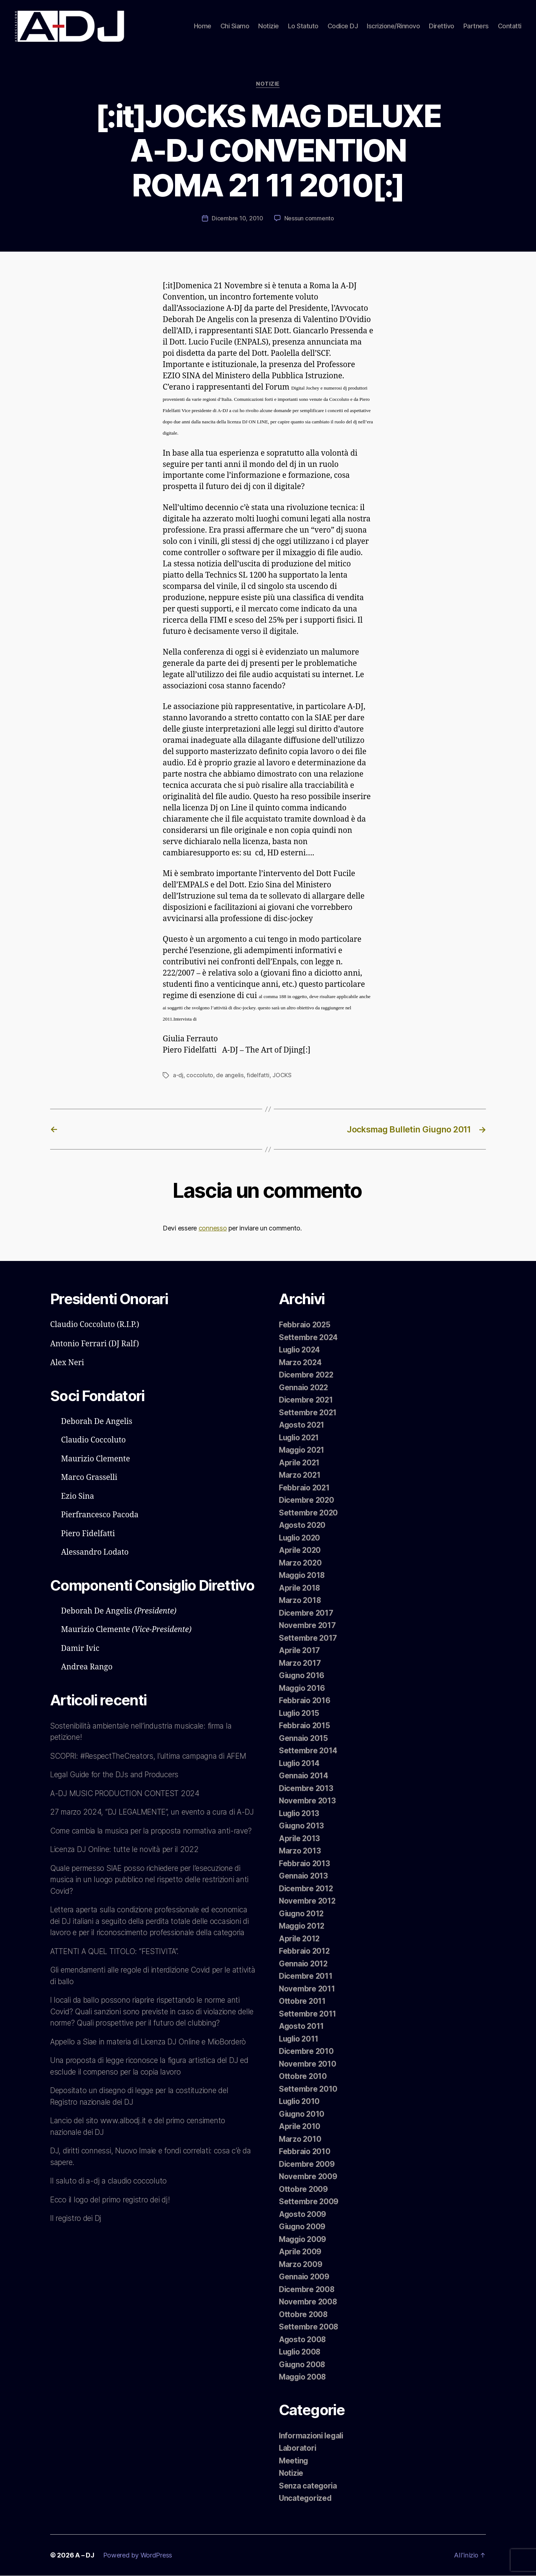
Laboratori (298, 2448)
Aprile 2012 (300, 1939)
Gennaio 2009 (304, 2277)
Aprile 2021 (300, 1463)
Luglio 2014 (300, 1763)
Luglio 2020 (300, 1538)
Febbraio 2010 (305, 2151)
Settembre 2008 (309, 2327)
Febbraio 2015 (305, 1725)
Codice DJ (343, 26)
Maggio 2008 (303, 2377)
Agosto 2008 (303, 2339)
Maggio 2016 (303, 1688)
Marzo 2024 (300, 1362)
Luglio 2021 (300, 1437)
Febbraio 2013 (305, 1863)
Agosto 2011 (302, 2026)
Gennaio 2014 (304, 1776)
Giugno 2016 (302, 1675)
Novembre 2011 (307, 1989)
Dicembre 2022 (307, 1375)
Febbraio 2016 (305, 1700)
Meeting (294, 2461)
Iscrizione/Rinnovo (393, 26)
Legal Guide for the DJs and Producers (116, 1774)
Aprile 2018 (300, 1588)
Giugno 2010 (302, 2114)
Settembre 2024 (308, 1337)
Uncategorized (306, 2498)
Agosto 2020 (302, 1525)
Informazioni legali (312, 2436)
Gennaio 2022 (304, 1387)
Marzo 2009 (301, 2264)
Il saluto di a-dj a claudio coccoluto (108, 2204)
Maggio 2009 (303, 2239)
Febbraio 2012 (305, 1951)
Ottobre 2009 (303, 2189)
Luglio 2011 (300, 2039)
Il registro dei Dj (76, 2241)
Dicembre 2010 (306, 2051)
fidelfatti (258, 1076)
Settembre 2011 (308, 2014)
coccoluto (199, 1076)
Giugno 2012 (302, 1913)
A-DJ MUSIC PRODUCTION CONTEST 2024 (126, 1793)
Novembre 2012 (308, 1901)
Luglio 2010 (300, 2101)
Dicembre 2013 (306, 1788)
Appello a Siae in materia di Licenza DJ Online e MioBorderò (150, 2065)
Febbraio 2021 (305, 1488)
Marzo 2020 (300, 1563)
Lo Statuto (303, 26)
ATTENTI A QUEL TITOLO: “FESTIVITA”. (115, 1974)
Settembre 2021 (308, 1412)
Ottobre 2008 (303, 2314)
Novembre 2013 (308, 1801)
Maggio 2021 (302, 1450)
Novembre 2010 (308, 2064)
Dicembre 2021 (306, 1400)
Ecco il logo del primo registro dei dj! (111, 2222)
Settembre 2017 (308, 1638)
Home (202, 26)
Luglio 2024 (300, 1350)
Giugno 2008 (303, 2364)
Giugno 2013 (302, 1826)
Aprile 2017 (300, 1650)
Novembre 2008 (308, 2302)
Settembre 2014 (308, 1750)
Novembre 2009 (308, 2176)
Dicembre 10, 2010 (237, 219)
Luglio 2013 (300, 1813)
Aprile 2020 (300, 1550)
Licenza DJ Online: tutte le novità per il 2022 (125, 1872)
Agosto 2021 (302, 1425)
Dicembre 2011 (306, 1976)
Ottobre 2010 (303, 2076)
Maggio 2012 (302, 1926)
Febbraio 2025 (305, 1325)
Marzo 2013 (300, 1851)
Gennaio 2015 (304, 1738)
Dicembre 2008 (307, 2289)
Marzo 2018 (300, 1600)
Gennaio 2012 (304, 1964)
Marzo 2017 (300, 1663)
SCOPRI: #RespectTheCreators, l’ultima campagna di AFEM (151, 1756)
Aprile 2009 (300, 2251)
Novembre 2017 (308, 1625)
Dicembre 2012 (306, 1888)
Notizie (268, 26)
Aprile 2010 (300, 2126)
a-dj (178, 1076)
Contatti (509, 26)
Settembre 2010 (308, 2089)
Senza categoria (308, 2486)
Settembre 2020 (308, 1513)
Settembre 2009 (309, 2201)
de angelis (229, 1076)
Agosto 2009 (303, 2214)
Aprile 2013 (300, 1838)
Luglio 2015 (300, 1713)
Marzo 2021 (300, 1475)
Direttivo (441, 26)
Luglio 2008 (301, 2352)
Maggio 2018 (303, 1575)
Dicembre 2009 (307, 2164)
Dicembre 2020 (307, 1500)
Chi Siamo (234, 26)
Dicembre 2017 (306, 1613)
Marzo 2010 (300, 2139)
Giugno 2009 (303, 2226)
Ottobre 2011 (302, 2001)
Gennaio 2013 (304, 1876)
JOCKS (282, 1076)
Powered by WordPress (137, 2555)
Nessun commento (309, 219)
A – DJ (84, 2555)
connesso (213, 1229)
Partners (476, 26)
